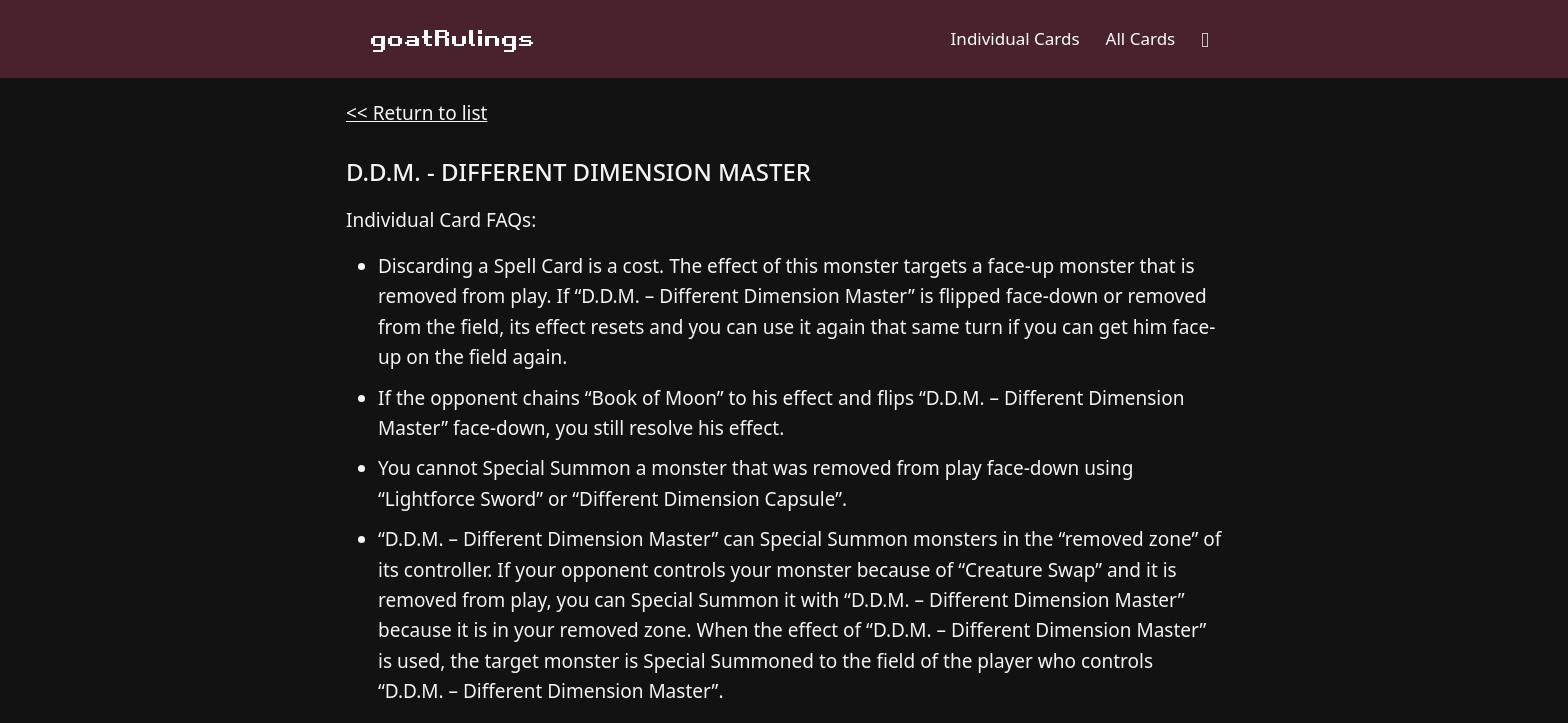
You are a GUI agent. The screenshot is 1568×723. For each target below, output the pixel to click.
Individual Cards (1015, 38)
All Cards (1141, 38)
